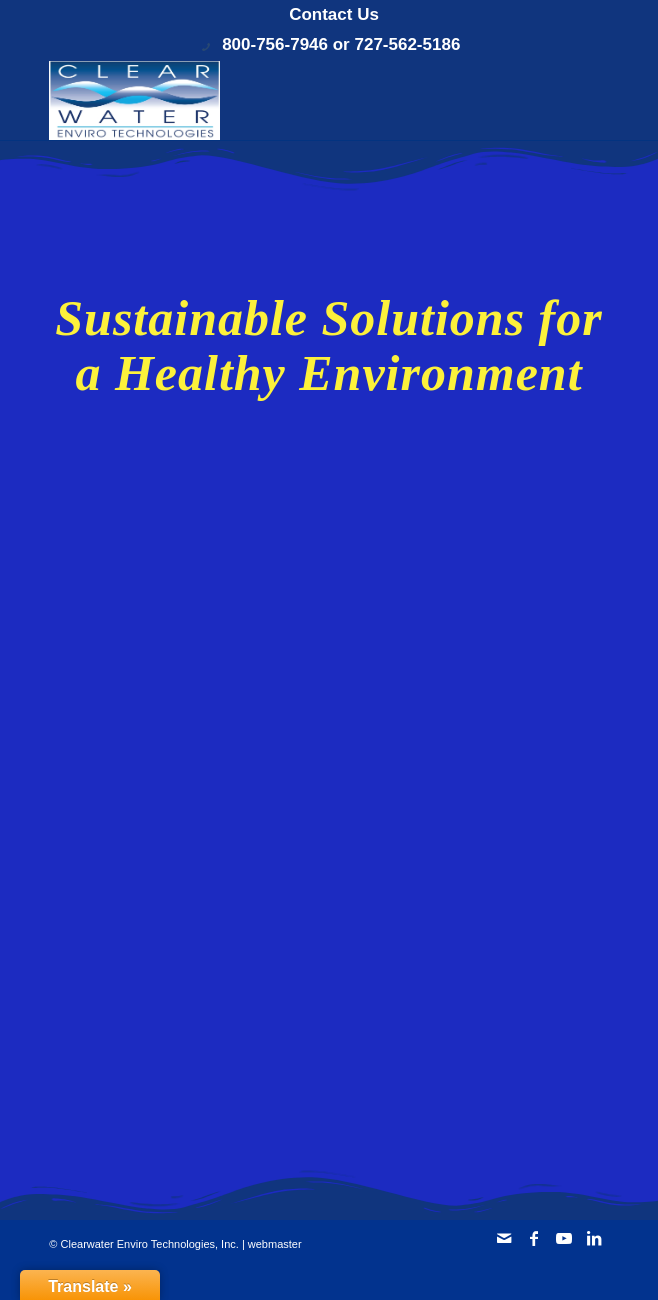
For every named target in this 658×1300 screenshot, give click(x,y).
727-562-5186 (407, 44)
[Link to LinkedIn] (594, 1238)
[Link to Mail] (504, 1238)
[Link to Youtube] (564, 1238)
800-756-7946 (275, 44)
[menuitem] (334, 15)
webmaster (275, 1244)
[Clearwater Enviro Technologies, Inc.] (272, 100)
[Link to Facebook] (534, 1238)
